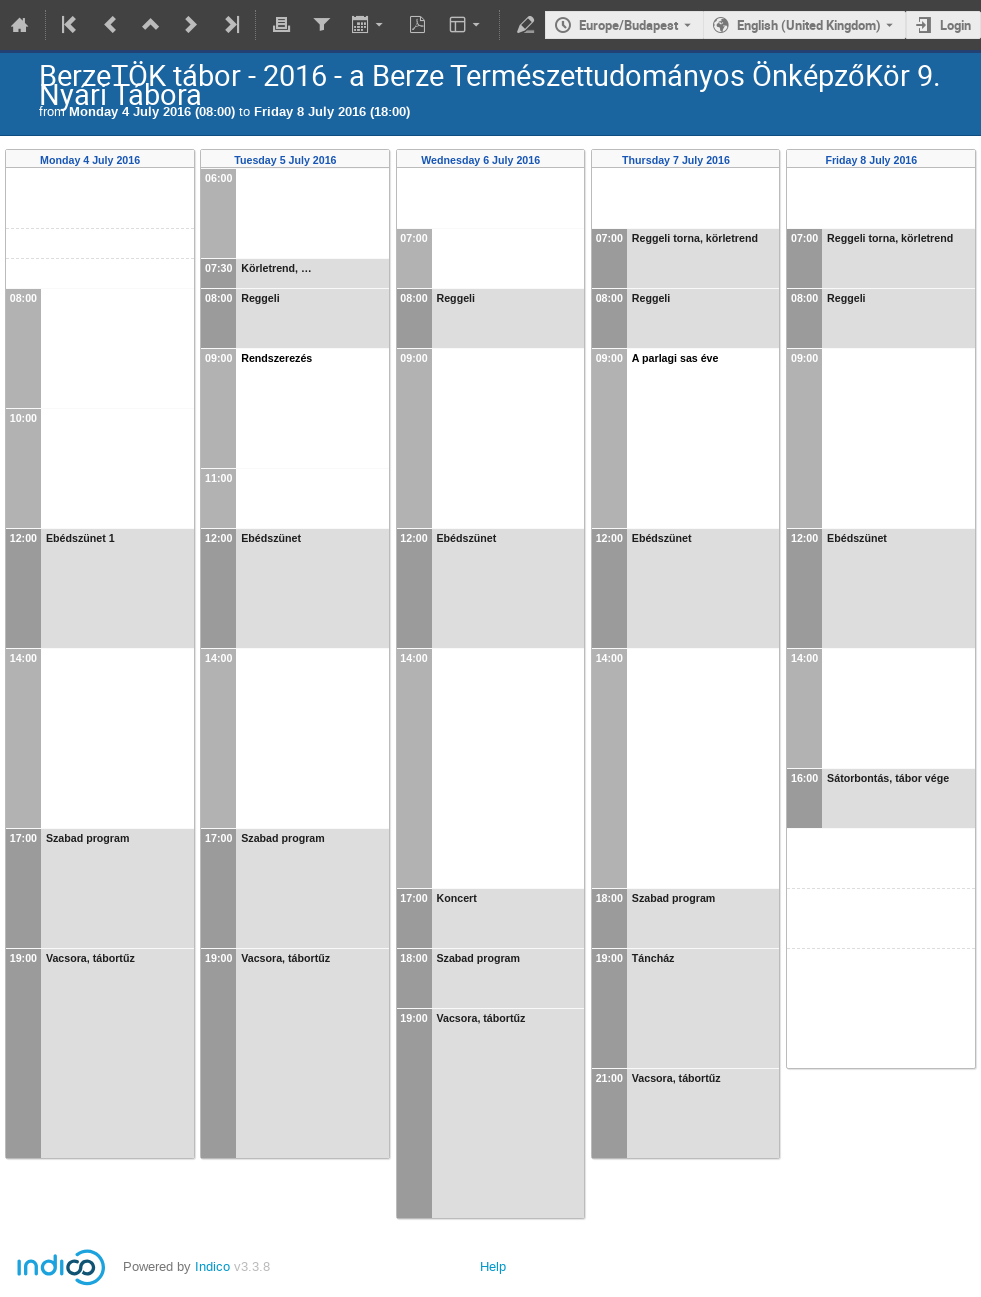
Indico (212, 1266)
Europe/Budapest (628, 25)
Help (493, 1266)
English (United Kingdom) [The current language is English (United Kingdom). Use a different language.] (809, 25)
